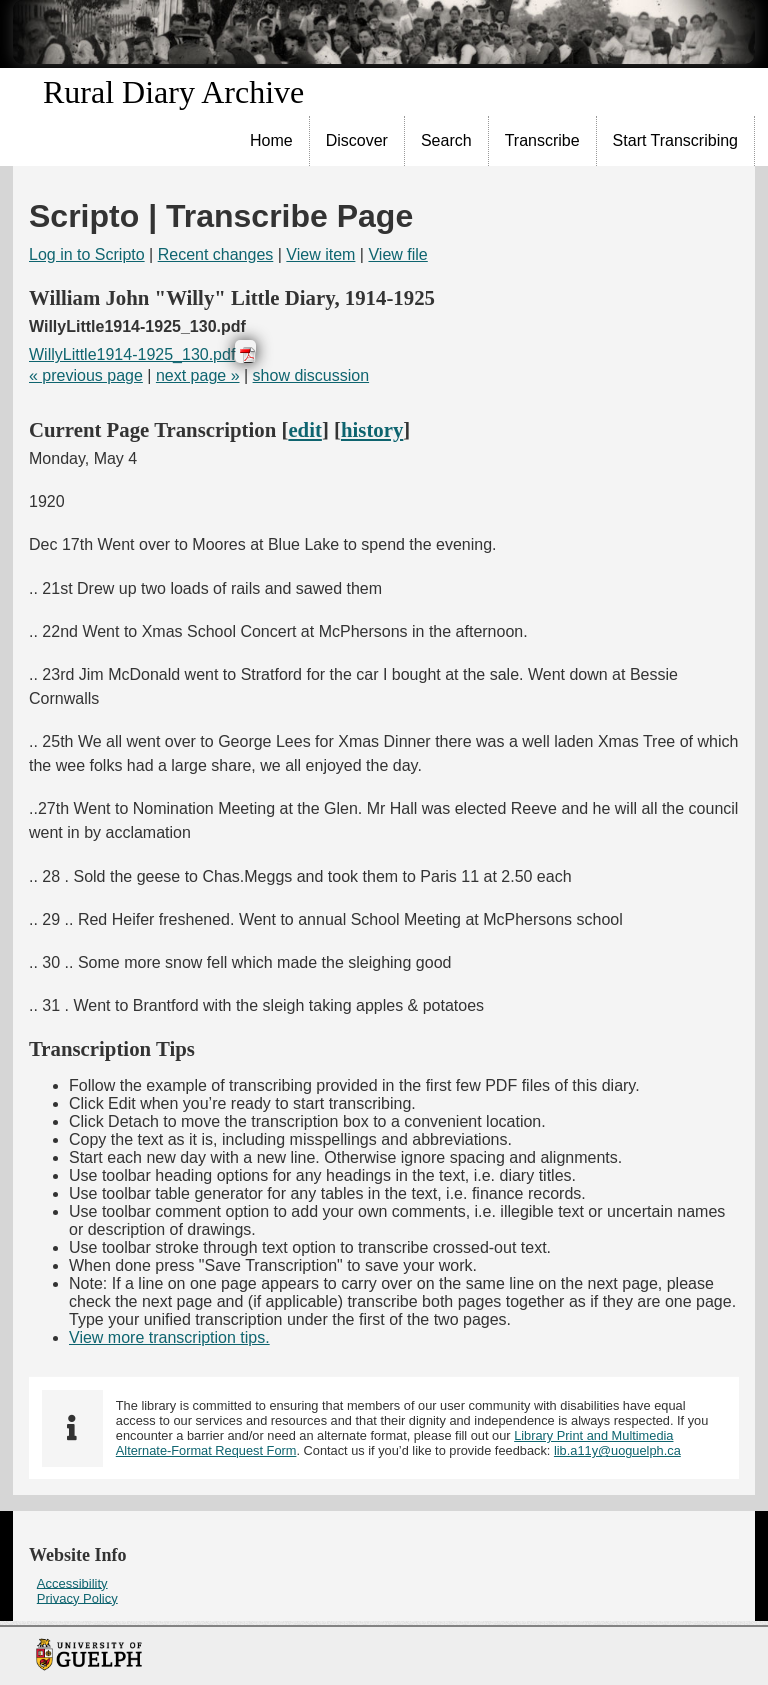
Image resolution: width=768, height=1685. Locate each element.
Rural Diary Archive (173, 92)
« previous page (86, 375)
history (372, 429)
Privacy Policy (77, 1597)
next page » (198, 375)
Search (446, 140)
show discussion (311, 375)
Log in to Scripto (87, 254)
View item (320, 254)
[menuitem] (272, 141)
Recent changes (216, 254)
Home (271, 140)
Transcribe (542, 140)
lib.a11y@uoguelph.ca (617, 1450)
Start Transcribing (675, 140)
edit (305, 429)
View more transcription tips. (169, 1337)
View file (397, 254)
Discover (357, 140)
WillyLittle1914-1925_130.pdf (132, 354)
